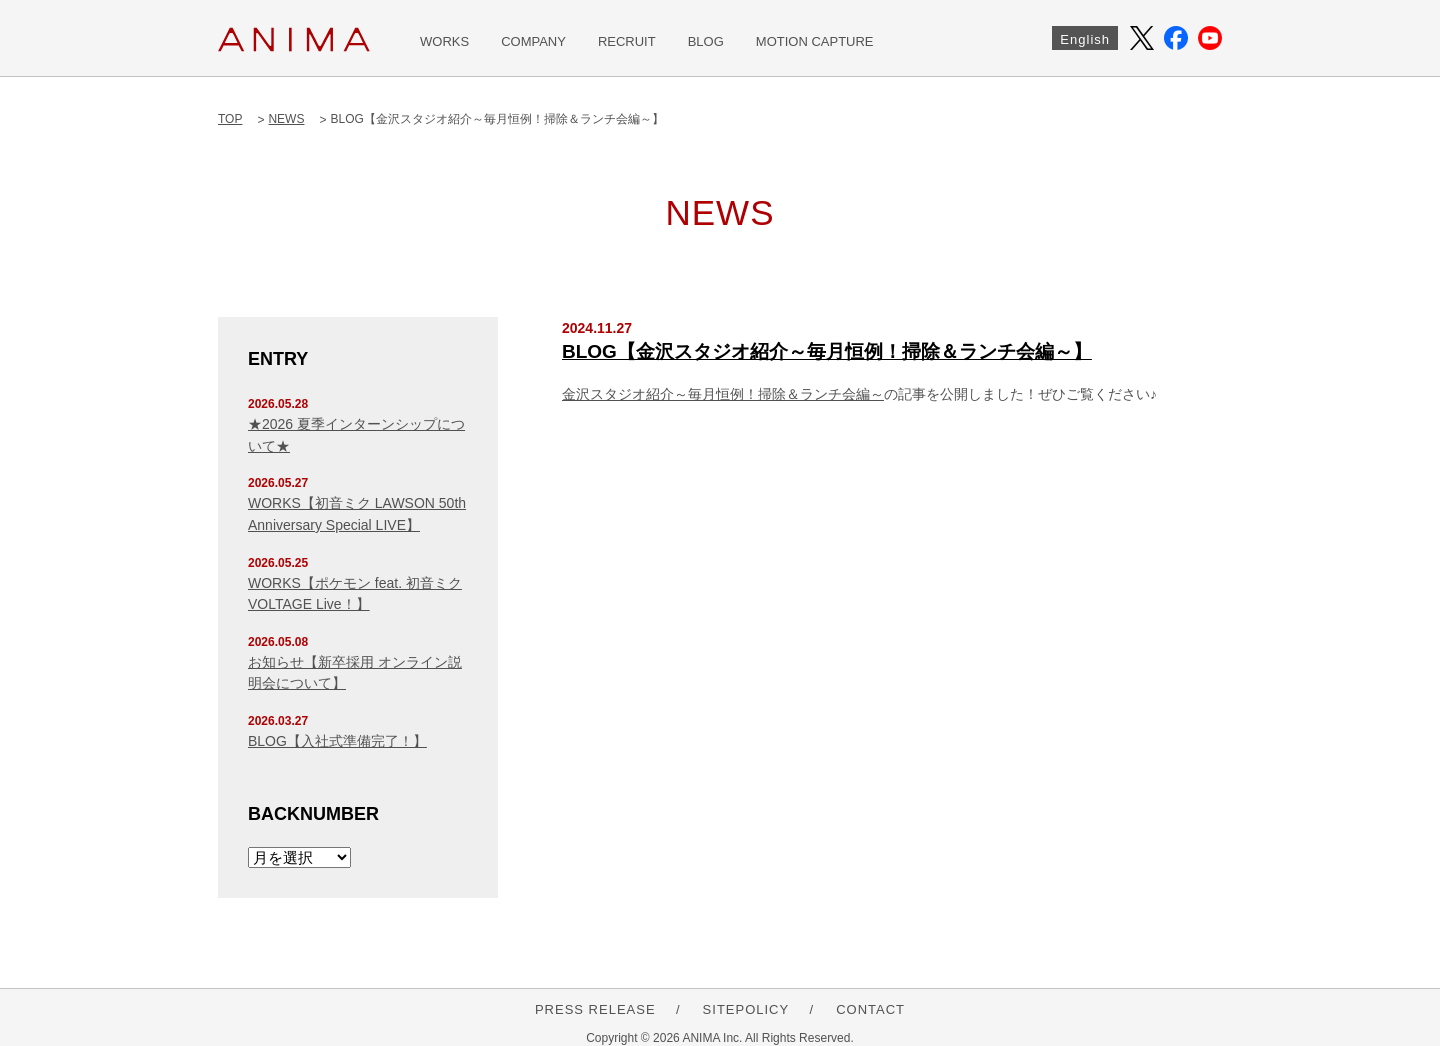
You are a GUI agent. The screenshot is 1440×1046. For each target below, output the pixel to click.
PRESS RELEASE (595, 1009)
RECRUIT (627, 41)
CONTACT (870, 1009)
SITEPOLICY (746, 1009)
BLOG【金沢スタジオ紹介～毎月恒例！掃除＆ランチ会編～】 (827, 351)
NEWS (286, 119)
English (1085, 39)
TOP (230, 119)
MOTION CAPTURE (815, 41)
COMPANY (533, 41)
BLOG (706, 41)
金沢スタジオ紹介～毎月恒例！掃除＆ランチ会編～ (723, 394)
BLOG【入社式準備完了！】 (337, 741)
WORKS (444, 41)
